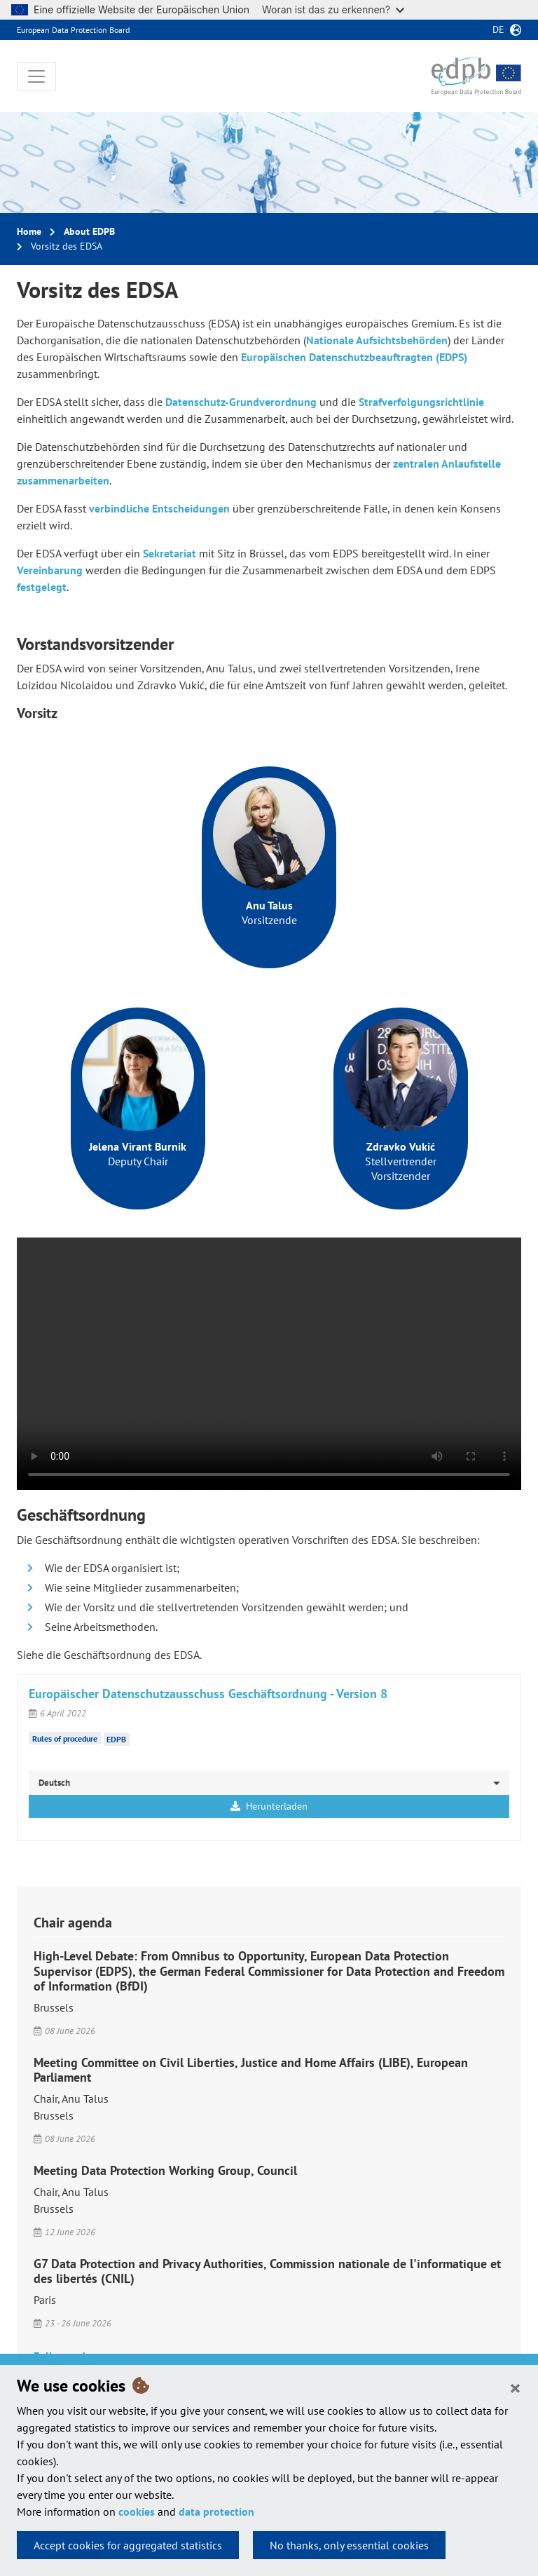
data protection (216, 2511)
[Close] (515, 2387)
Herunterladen (269, 1806)
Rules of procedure (64, 1738)
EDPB (116, 1739)
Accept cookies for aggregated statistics (128, 2545)
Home (29, 231)
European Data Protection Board (73, 30)
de (498, 29)
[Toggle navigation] (36, 76)
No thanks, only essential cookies (349, 2545)
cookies (136, 2511)
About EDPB (89, 231)
